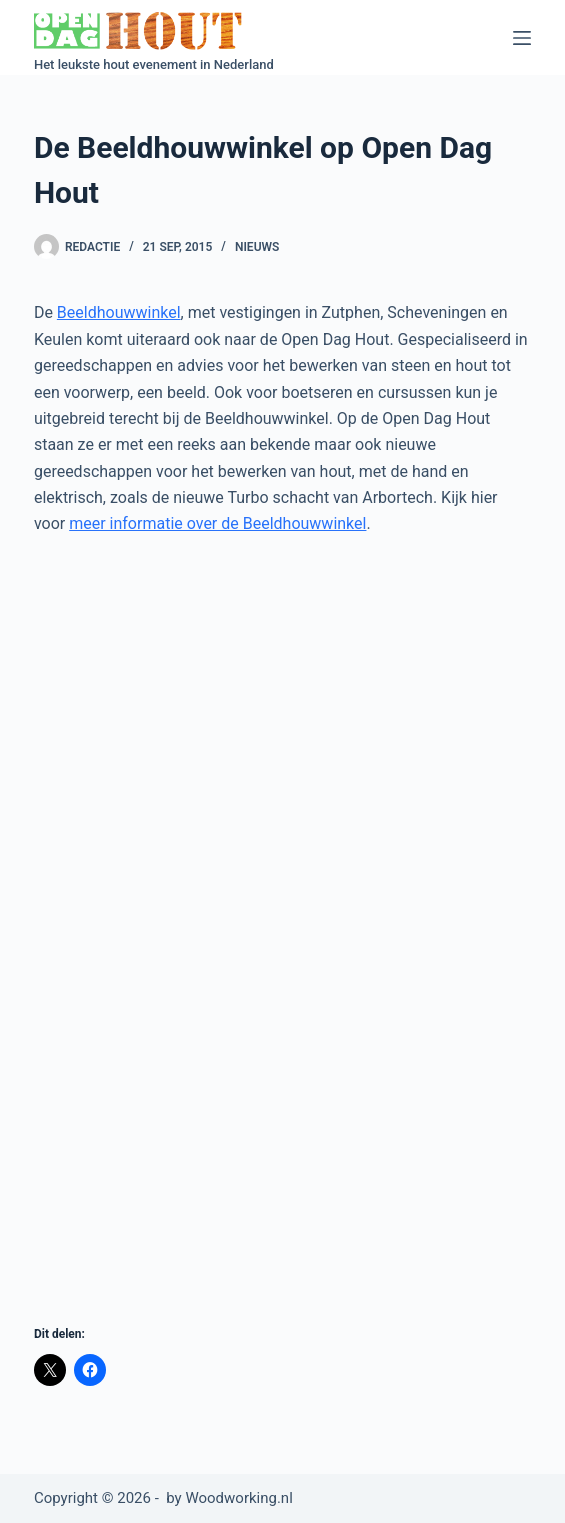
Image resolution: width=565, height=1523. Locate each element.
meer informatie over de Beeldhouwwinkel (217, 523)
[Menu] (522, 38)
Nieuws (257, 247)
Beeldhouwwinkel (119, 312)
